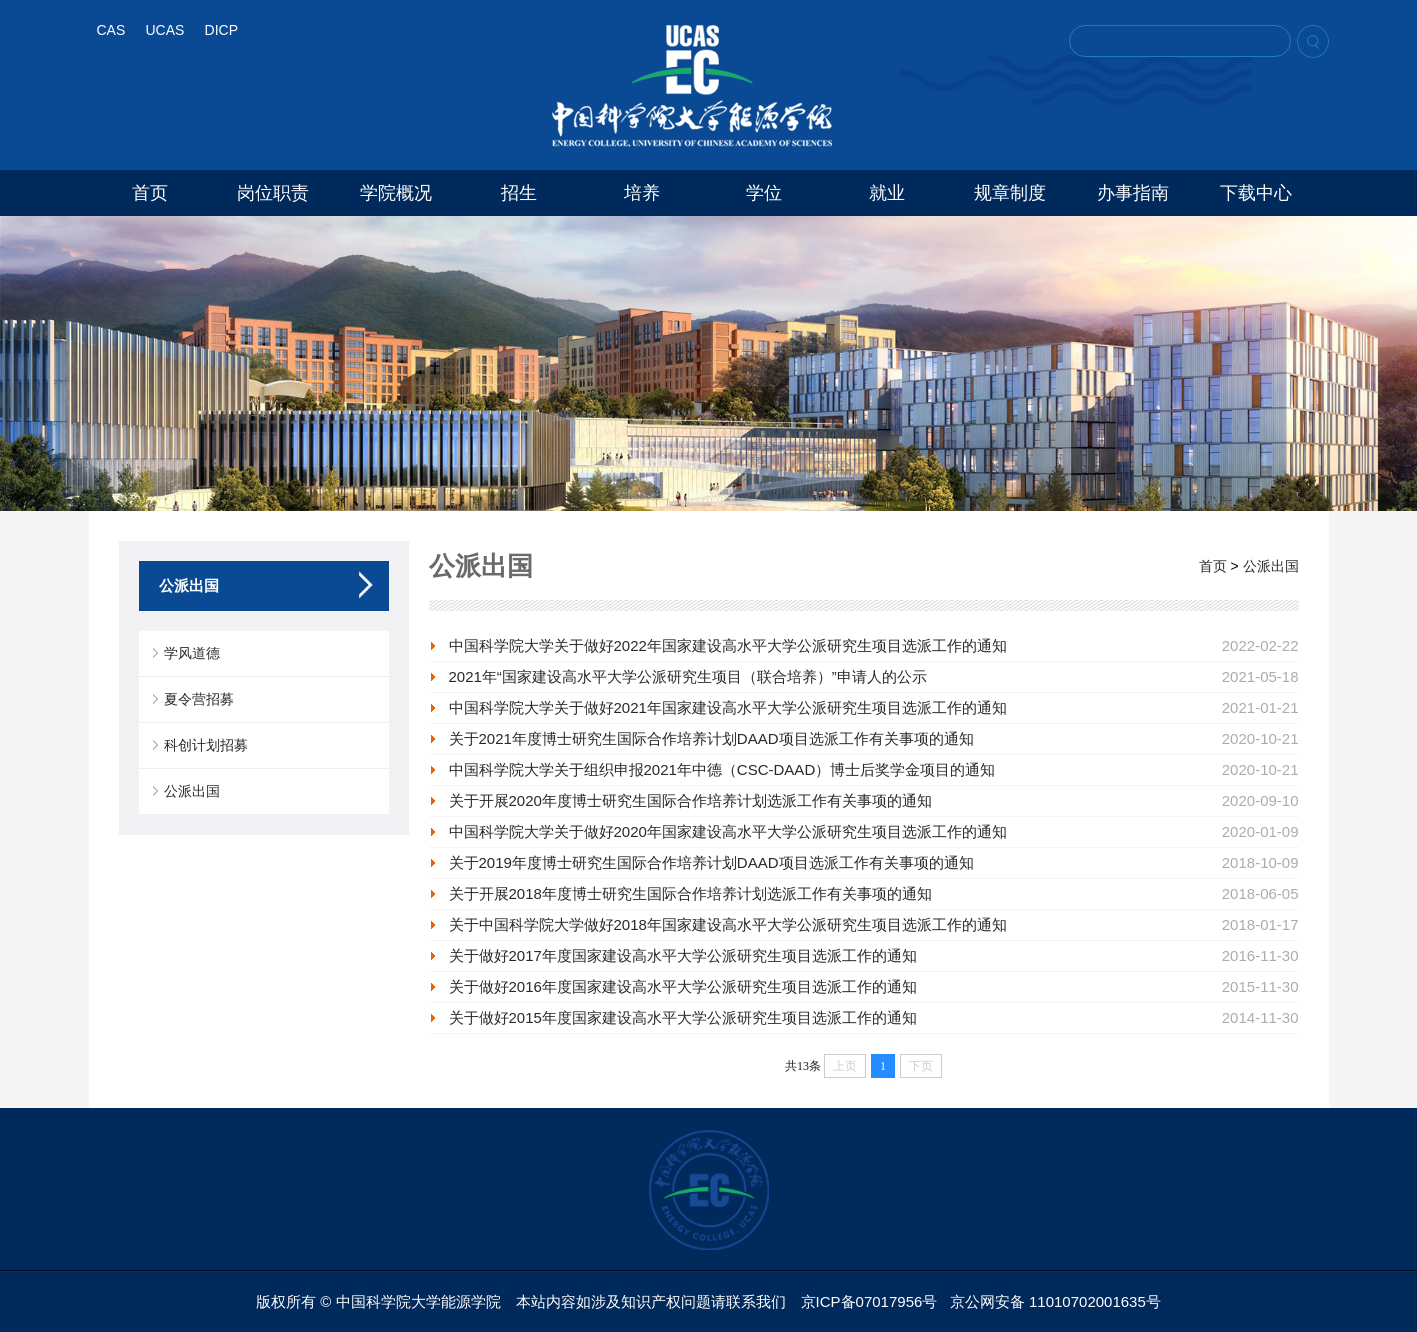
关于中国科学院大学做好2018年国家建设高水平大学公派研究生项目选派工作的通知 (728, 924)
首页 (150, 193)
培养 (642, 193)
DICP (221, 30)
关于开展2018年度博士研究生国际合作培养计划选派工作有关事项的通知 (690, 893)
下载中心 (1256, 193)
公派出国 (192, 791)
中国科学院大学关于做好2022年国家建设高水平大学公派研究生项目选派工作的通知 (728, 645)
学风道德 (192, 653)
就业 (887, 193)
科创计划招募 (206, 745)
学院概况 (396, 193)
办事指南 (1133, 193)
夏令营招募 (199, 699)
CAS (111, 30)
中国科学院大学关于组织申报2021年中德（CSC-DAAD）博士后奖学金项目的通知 (722, 769)
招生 (519, 193)
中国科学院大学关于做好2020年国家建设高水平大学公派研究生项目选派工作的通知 (728, 831)
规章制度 (1010, 193)
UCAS (164, 30)
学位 (764, 193)
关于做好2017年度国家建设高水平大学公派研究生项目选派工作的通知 (683, 955)
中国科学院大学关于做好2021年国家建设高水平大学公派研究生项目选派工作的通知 (728, 707)
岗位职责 (273, 193)
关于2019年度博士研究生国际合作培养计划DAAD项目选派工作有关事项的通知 (711, 862)
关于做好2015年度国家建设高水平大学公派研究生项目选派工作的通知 (683, 1017)
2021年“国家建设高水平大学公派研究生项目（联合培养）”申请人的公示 (688, 676)
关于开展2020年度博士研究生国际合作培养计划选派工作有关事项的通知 (690, 800)
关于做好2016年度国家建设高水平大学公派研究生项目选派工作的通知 (683, 986)
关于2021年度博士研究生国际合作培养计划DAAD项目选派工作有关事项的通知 (711, 738)
